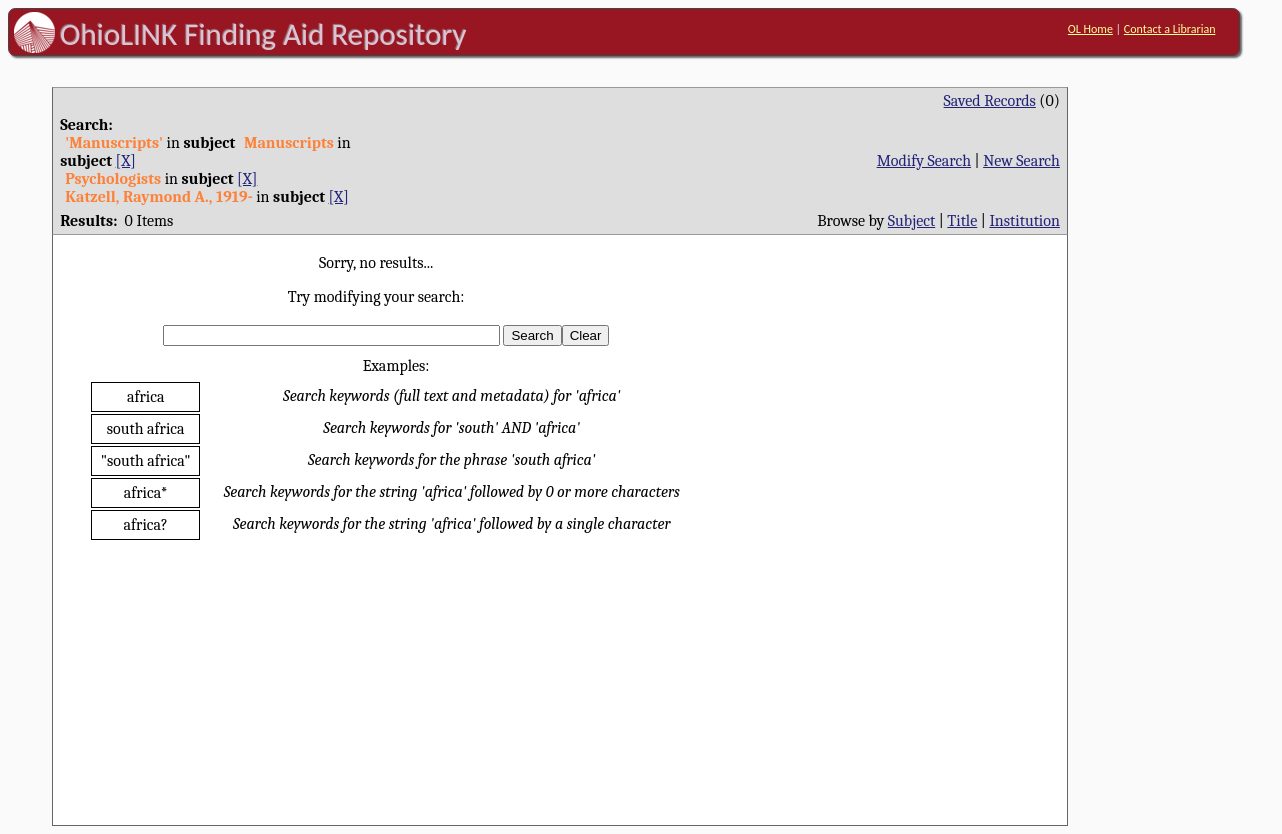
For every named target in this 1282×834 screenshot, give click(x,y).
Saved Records (990, 101)
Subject (911, 221)
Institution (1024, 221)
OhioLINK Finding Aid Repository (263, 34)
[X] (126, 161)
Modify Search (924, 161)
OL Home (1090, 29)
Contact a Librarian (1170, 29)
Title (962, 221)
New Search (1021, 161)
